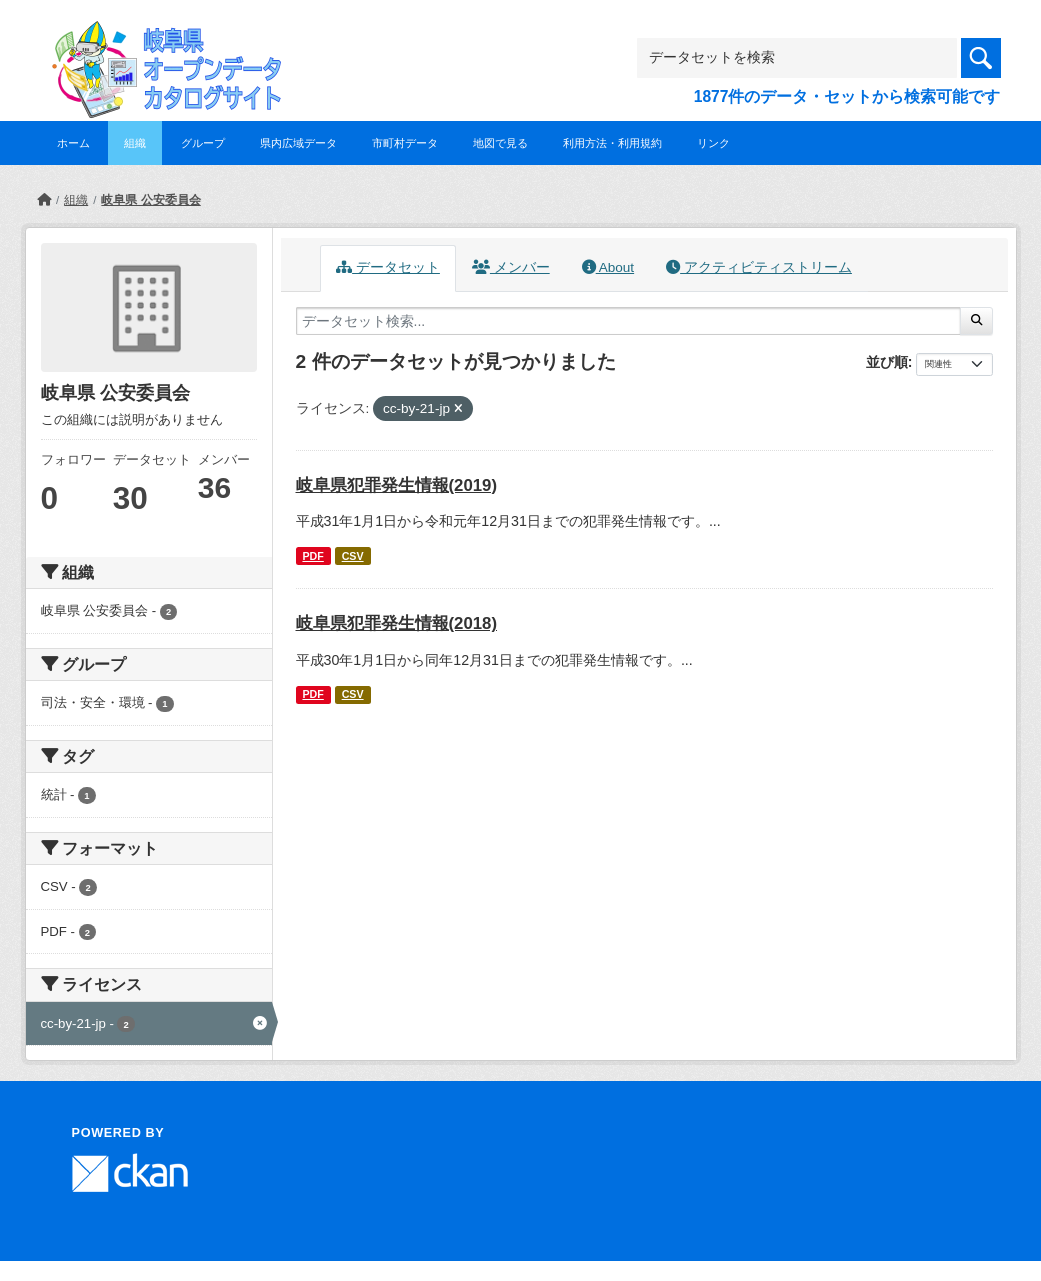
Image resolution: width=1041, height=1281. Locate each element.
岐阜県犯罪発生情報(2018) (397, 623)
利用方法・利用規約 (612, 143)
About (608, 267)
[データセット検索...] (629, 321)
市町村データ (405, 143)
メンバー (511, 267)
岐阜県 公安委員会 (150, 200)
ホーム (73, 143)
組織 (135, 143)
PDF (312, 556)
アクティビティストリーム (759, 267)
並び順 (887, 362)
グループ (203, 143)
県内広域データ (298, 143)
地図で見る (500, 143)
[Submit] (976, 321)
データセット (388, 267)
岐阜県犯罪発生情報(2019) (397, 485)
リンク (713, 143)
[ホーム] (44, 200)
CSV (353, 556)
